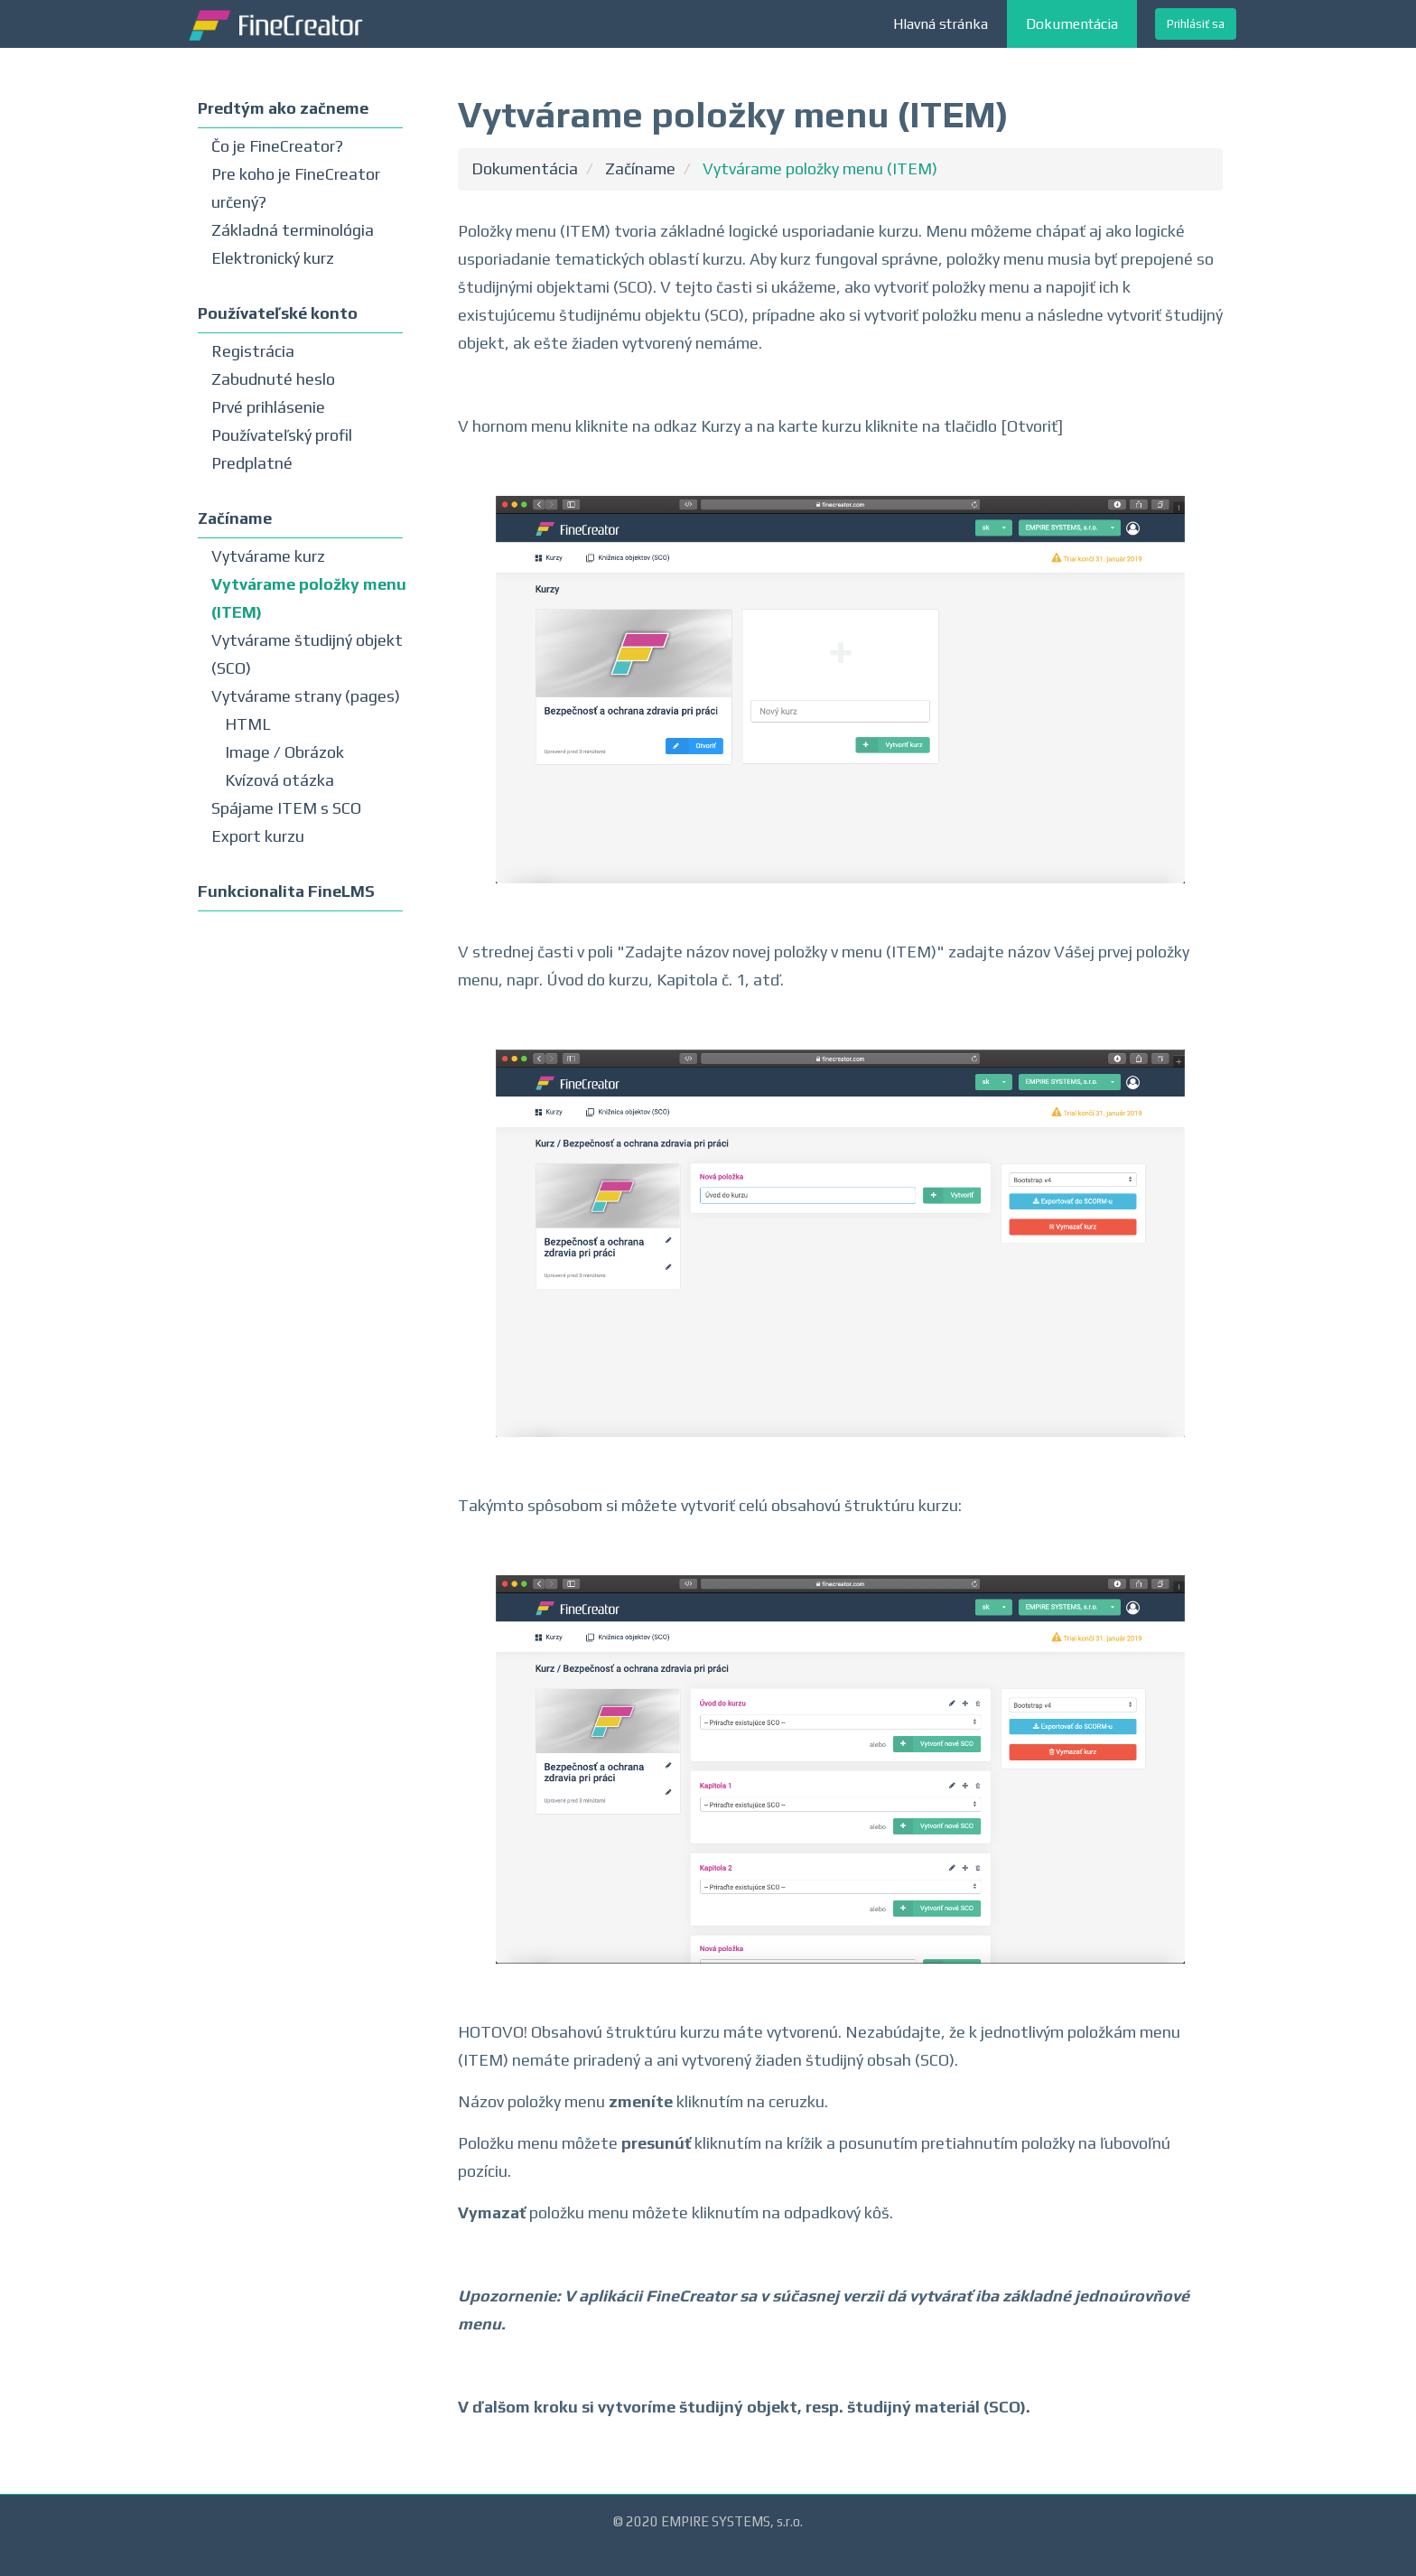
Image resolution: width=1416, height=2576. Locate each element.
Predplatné (252, 462)
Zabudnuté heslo (273, 378)
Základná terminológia (292, 229)
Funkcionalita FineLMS (286, 891)
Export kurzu (257, 835)
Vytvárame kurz (268, 555)
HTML (248, 723)
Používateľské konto (278, 312)
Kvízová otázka (279, 779)
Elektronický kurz (272, 257)
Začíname (235, 518)
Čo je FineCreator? (277, 145)
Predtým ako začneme (283, 107)
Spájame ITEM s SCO (286, 807)
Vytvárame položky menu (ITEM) (820, 168)
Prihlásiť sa (1196, 24)
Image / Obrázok (284, 751)
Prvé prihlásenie (268, 406)
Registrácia (252, 350)
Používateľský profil (281, 434)
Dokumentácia (1072, 24)
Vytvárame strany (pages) (305, 695)
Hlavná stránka (940, 24)
